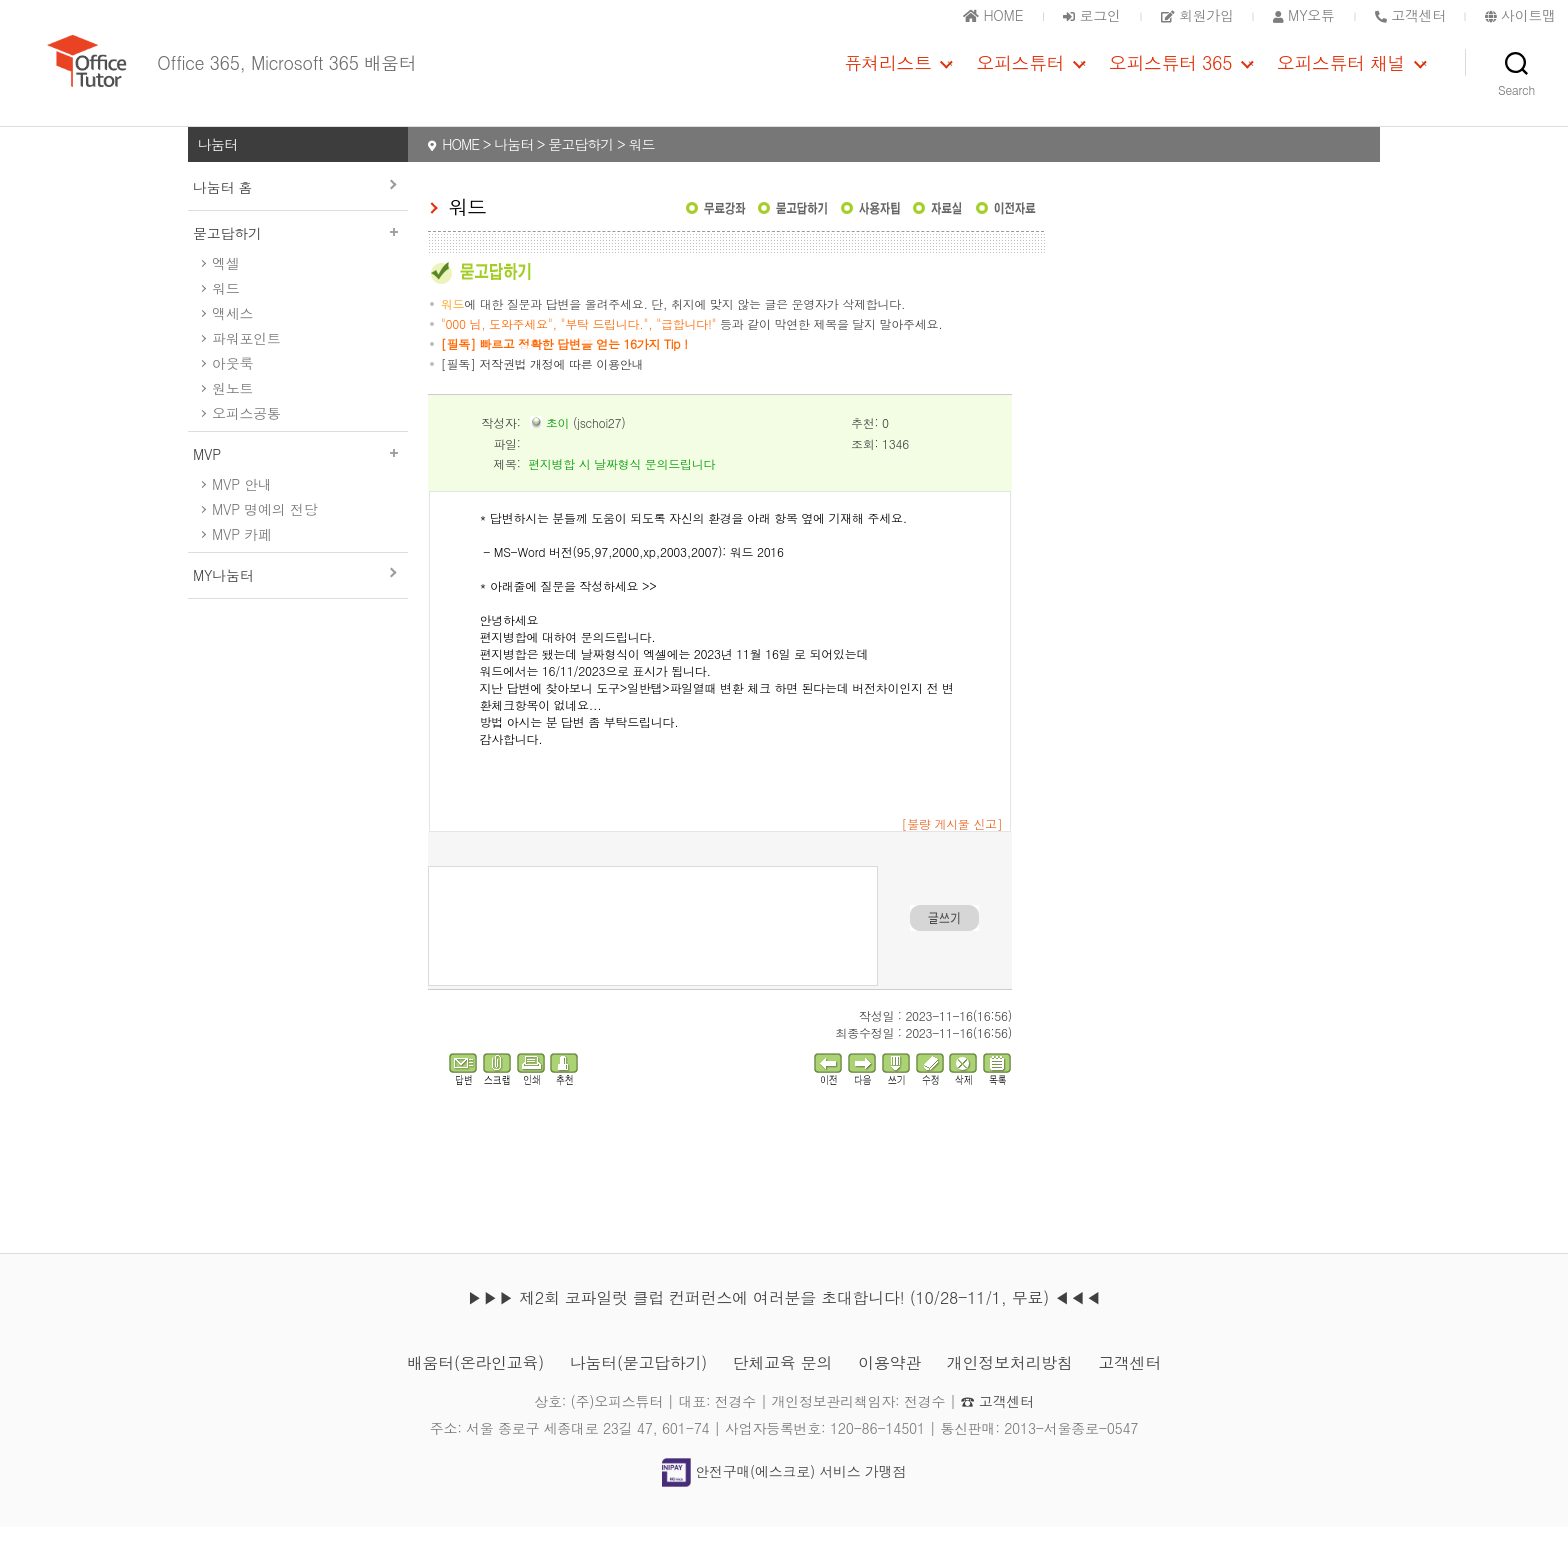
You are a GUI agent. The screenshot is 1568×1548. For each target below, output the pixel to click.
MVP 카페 (242, 554)
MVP (298, 474)
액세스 (232, 333)
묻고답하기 (298, 253)
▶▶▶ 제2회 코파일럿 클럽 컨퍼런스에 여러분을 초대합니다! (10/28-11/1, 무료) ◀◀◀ (784, 1318)
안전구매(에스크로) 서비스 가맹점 (784, 1491)
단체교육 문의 (782, 1383)
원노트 (232, 408)
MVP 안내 (242, 504)
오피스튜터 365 (1170, 73)
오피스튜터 (1020, 73)
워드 (225, 308)
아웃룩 (232, 383)
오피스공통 (246, 433)
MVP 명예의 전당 (264, 529)
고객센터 (1129, 1383)
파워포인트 (246, 358)
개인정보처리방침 (1010, 1383)
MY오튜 (1304, 15)
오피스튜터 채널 (1341, 73)
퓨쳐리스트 (888, 73)
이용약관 (889, 1383)
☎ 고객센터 (997, 1422)
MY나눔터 (223, 595)
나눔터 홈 (222, 207)
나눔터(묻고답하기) (638, 1383)
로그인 (1091, 15)
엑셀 (225, 283)
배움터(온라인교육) (475, 1383)
